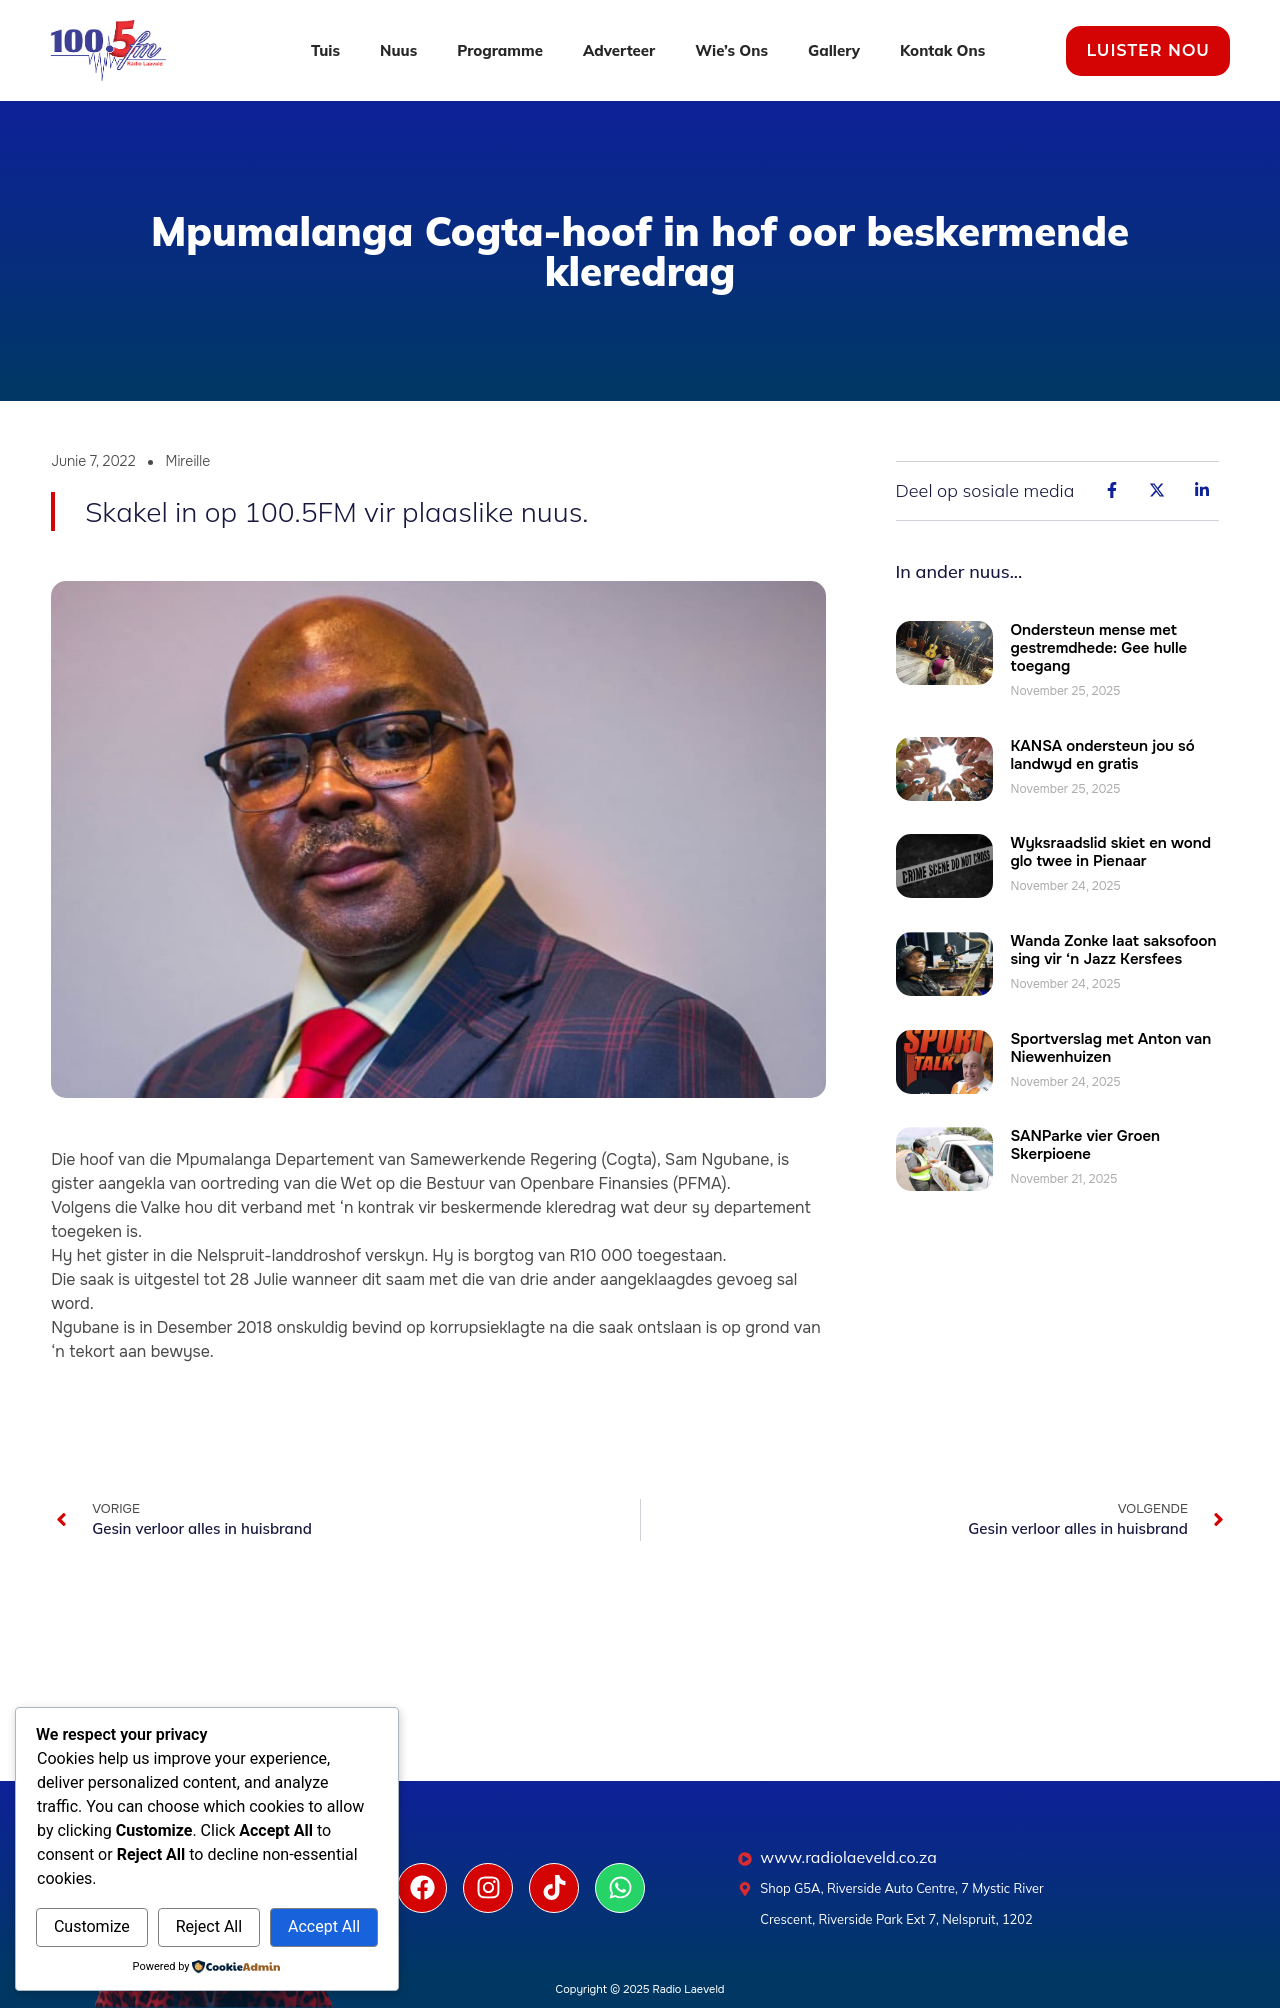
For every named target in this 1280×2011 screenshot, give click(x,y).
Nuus (398, 50)
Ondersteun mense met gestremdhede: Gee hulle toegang (1099, 648)
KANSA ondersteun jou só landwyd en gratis (1103, 755)
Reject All (209, 1926)
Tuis (325, 50)
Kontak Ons (942, 50)
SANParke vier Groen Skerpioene (1086, 1145)
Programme (500, 50)
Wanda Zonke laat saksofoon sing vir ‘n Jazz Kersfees (1114, 950)
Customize (92, 1926)
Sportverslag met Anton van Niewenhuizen (1111, 1048)
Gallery (834, 50)
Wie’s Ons (731, 50)
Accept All (324, 1926)
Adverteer (619, 50)
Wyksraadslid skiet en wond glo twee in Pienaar (1111, 852)
